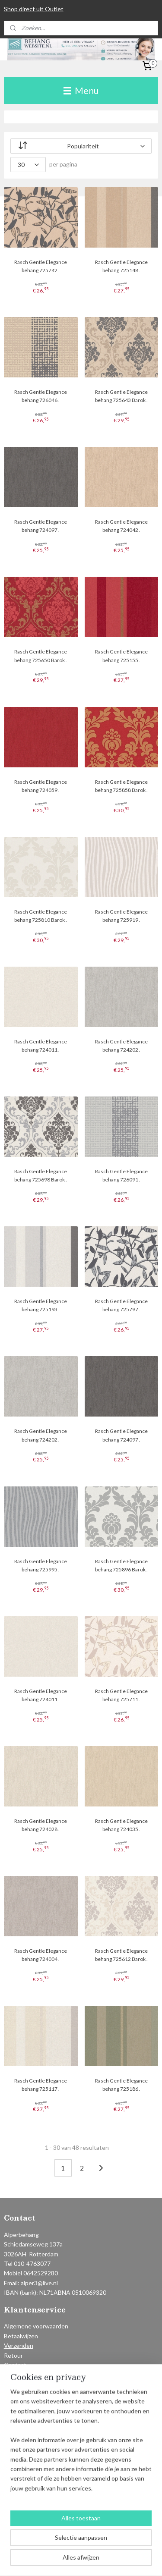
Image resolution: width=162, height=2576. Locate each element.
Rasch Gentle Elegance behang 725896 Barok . (121, 1565)
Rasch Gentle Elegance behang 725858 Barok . (121, 786)
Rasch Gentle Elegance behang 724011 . (40, 1045)
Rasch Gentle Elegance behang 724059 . (40, 786)
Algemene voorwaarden (36, 2326)
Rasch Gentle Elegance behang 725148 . (121, 266)
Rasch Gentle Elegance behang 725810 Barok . (40, 915)
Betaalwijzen (21, 2336)
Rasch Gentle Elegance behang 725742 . (40, 266)
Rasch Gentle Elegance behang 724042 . (121, 526)
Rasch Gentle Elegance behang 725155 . (121, 656)
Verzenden (18, 2345)
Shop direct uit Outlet (34, 9)
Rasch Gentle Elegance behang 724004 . (40, 1955)
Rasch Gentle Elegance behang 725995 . (40, 1565)
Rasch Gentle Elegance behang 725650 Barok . (40, 656)
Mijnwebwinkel (94, 2560)
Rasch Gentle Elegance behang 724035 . (121, 1825)
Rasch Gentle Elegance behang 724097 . (40, 526)
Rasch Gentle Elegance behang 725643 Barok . (121, 396)
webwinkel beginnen (132, 2546)
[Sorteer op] (81, 146)
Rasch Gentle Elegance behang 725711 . (121, 1695)
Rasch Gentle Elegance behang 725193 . (40, 1305)
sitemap (86, 2546)
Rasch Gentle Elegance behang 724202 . (121, 1045)
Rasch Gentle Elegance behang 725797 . (121, 1305)
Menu (81, 90)
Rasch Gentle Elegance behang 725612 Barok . (121, 1955)
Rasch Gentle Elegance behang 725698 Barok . (40, 1175)
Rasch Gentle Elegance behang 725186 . (121, 2084)
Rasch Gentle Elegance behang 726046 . (40, 396)
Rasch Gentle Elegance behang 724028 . (40, 1825)
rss (102, 2546)
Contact (15, 2365)
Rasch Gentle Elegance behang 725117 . (40, 2084)
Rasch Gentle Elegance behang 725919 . (121, 915)
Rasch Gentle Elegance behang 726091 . (121, 1175)
